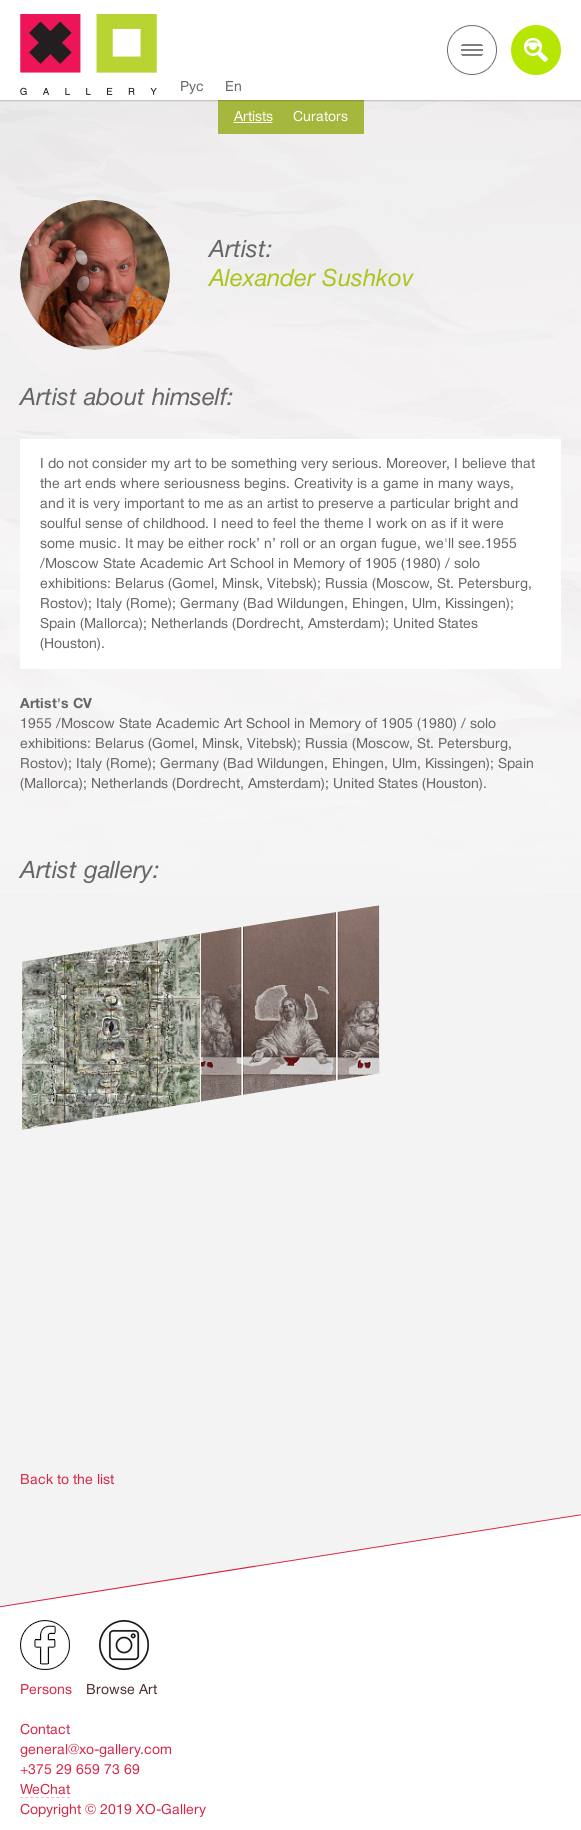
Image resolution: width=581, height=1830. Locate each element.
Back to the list (67, 1479)
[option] (290, 1215)
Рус (192, 86)
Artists (253, 116)
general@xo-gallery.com (96, 1749)
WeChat (45, 1789)
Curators (320, 116)
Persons (46, 1689)
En (233, 86)
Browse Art (121, 1689)
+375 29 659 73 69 (80, 1769)
